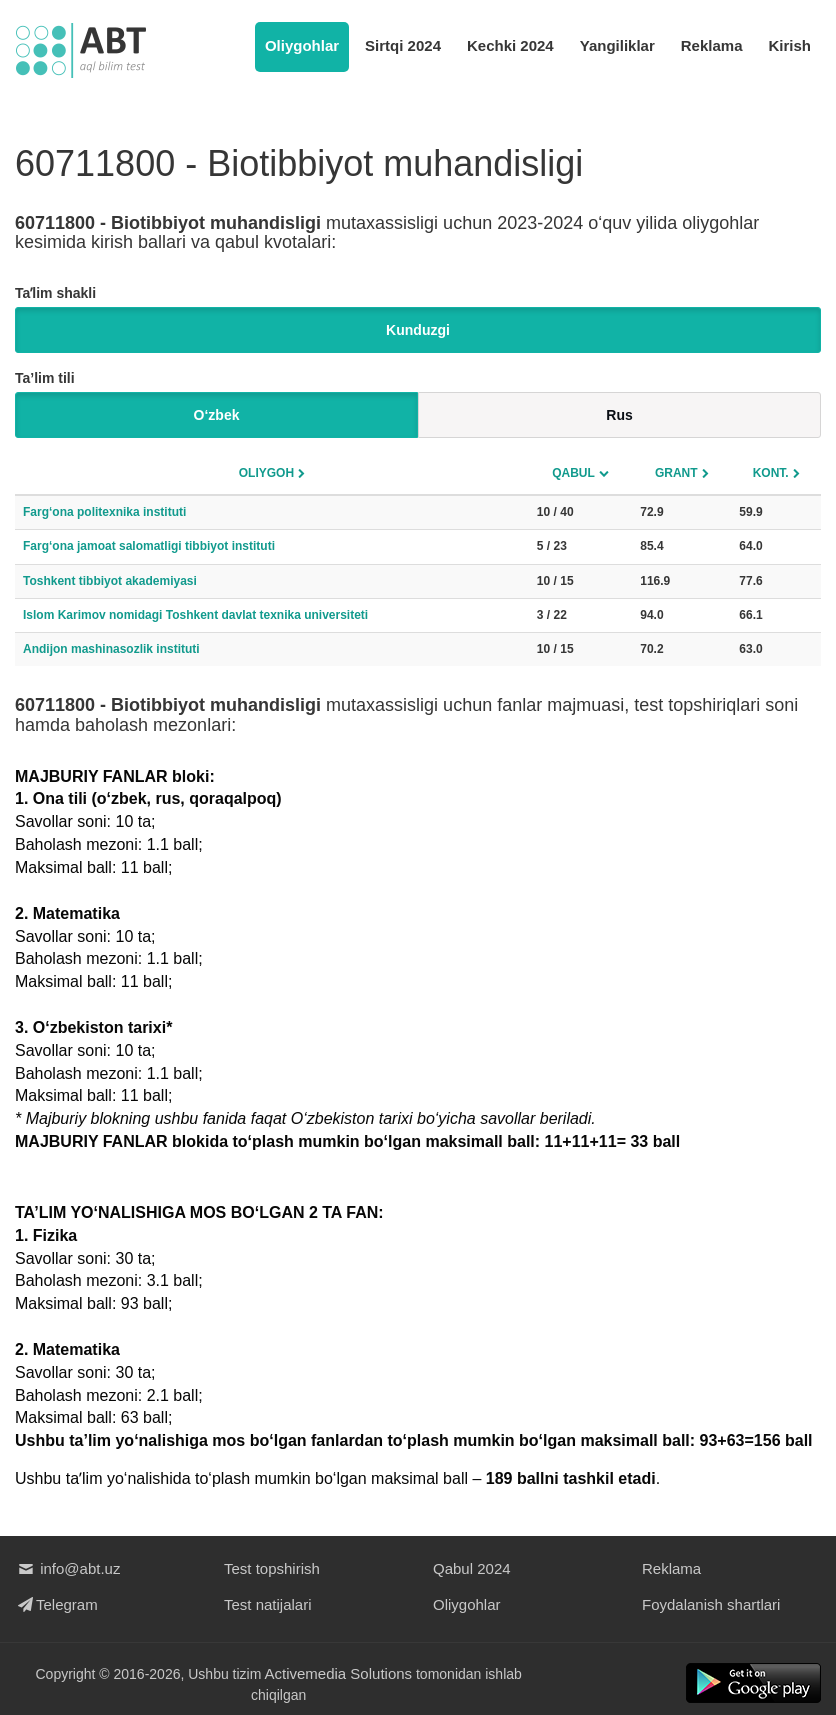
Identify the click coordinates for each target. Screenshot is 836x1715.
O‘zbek (217, 415)
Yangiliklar (617, 45)
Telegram (56, 1604)
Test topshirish (272, 1568)
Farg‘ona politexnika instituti (104, 512)
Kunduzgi (418, 330)
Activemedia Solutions (339, 1673)
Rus (619, 415)
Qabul (573, 473)
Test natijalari (268, 1604)
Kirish (789, 45)
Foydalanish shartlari (711, 1604)
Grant (676, 473)
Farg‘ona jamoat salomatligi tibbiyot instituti (149, 546)
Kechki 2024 (510, 45)
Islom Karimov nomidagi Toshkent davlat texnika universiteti (195, 615)
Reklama (712, 45)
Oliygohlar (302, 45)
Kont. (771, 473)
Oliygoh (266, 473)
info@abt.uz (67, 1568)
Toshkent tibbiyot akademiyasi (110, 581)
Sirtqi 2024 (403, 45)
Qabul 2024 (472, 1568)
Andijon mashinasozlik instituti (111, 649)
